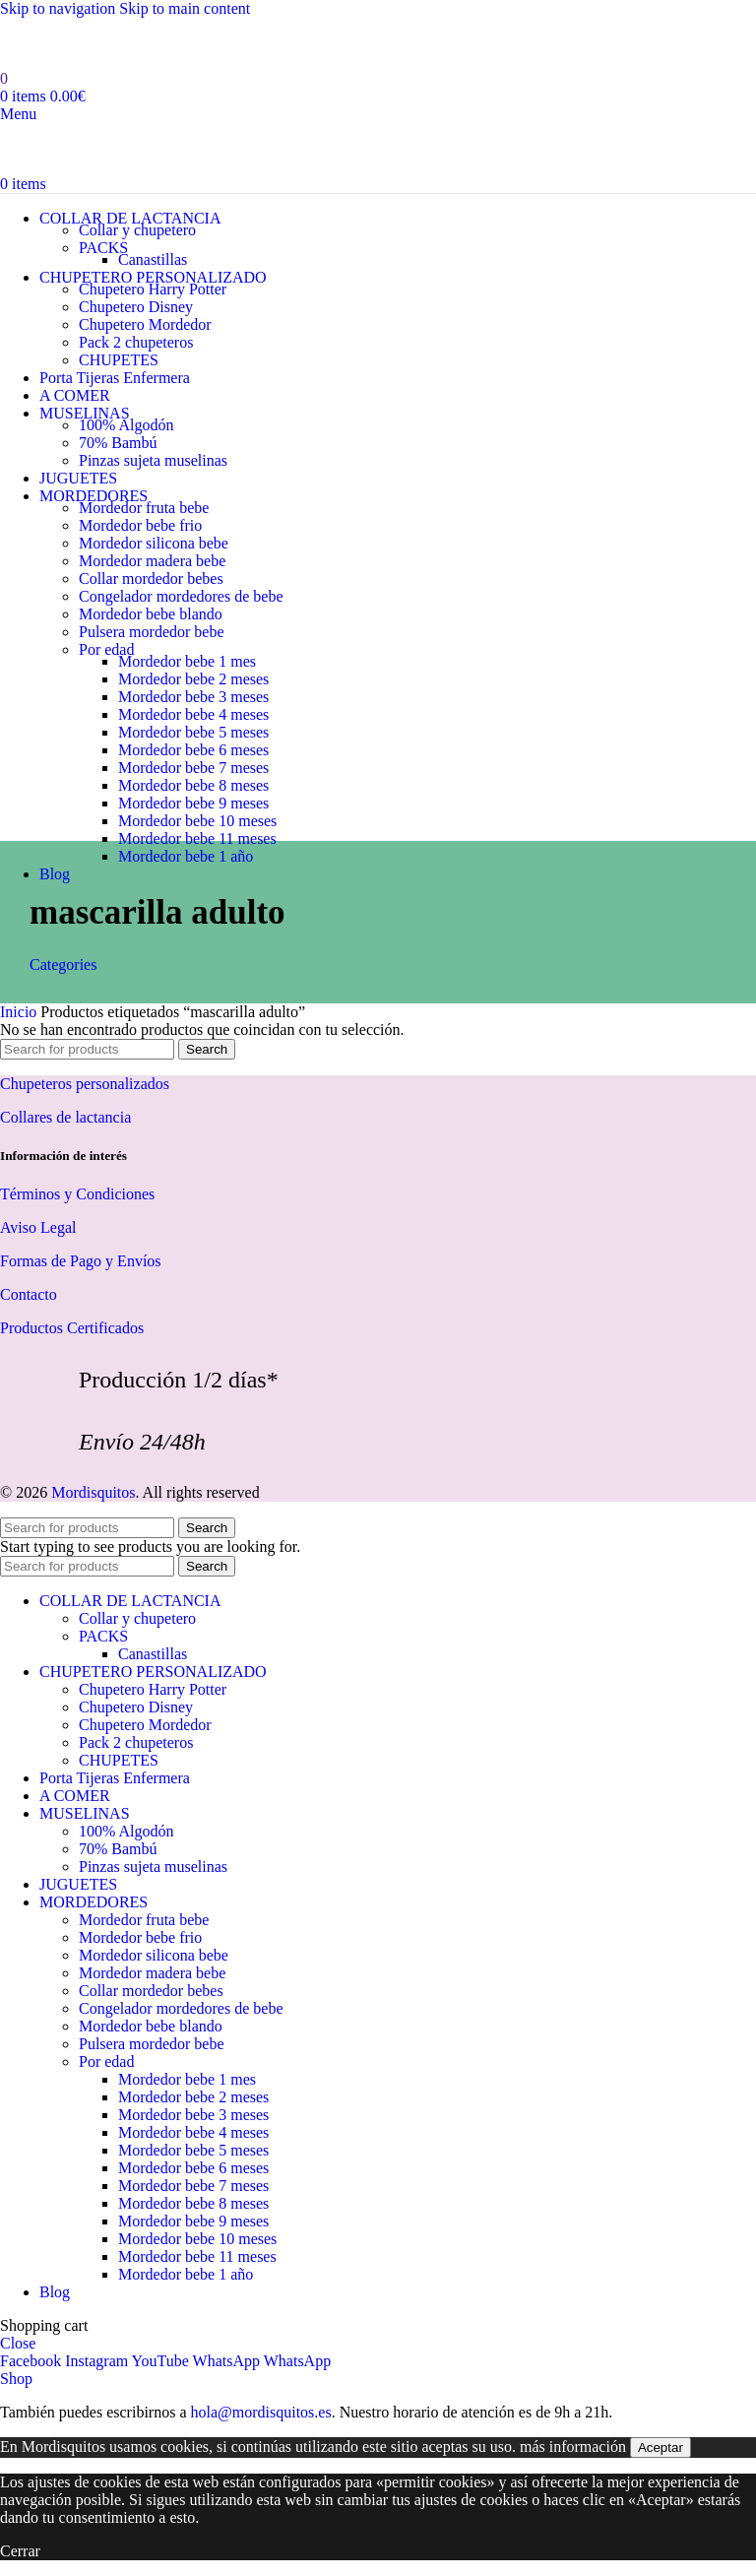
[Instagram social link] (98, 2360)
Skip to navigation (59, 8)
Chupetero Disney (136, 306)
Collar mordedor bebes (151, 578)
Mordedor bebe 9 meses (193, 803)
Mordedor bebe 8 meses (193, 785)
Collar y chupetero (137, 230)
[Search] (87, 1049)
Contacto (28, 1294)
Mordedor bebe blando (150, 614)
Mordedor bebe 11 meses (197, 838)
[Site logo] (125, 60)
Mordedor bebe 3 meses (193, 696)
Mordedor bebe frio (140, 525)
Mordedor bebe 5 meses (193, 732)
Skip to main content (184, 8)
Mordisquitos (93, 1492)
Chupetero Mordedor (145, 324)
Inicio (20, 1011)
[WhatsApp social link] (228, 2360)
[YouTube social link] (162, 2360)
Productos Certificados (72, 1328)
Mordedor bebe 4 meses (193, 714)
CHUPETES (118, 360)
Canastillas (152, 259)
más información (573, 2446)
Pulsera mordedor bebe (151, 631)
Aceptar (660, 2447)
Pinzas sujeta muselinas (153, 460)
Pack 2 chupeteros (136, 342)
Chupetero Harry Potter (152, 289)
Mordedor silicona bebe (153, 543)
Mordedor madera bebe (152, 560)
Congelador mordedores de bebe (181, 596)
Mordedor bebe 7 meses (193, 767)
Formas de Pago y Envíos (80, 1261)
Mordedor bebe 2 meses (193, 679)
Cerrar (20, 2551)
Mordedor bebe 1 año (185, 856)
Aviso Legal (38, 1227)
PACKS (103, 247)
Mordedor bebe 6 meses (193, 749)
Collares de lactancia (65, 1117)
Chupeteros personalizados (84, 1083)
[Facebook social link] (32, 2360)
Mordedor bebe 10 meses (197, 820)
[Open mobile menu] (18, 113)
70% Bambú (118, 442)
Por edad (106, 649)
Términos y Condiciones (77, 1194)
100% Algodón (126, 425)
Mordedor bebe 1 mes (187, 661)
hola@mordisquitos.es (260, 2412)
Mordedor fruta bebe (144, 507)
